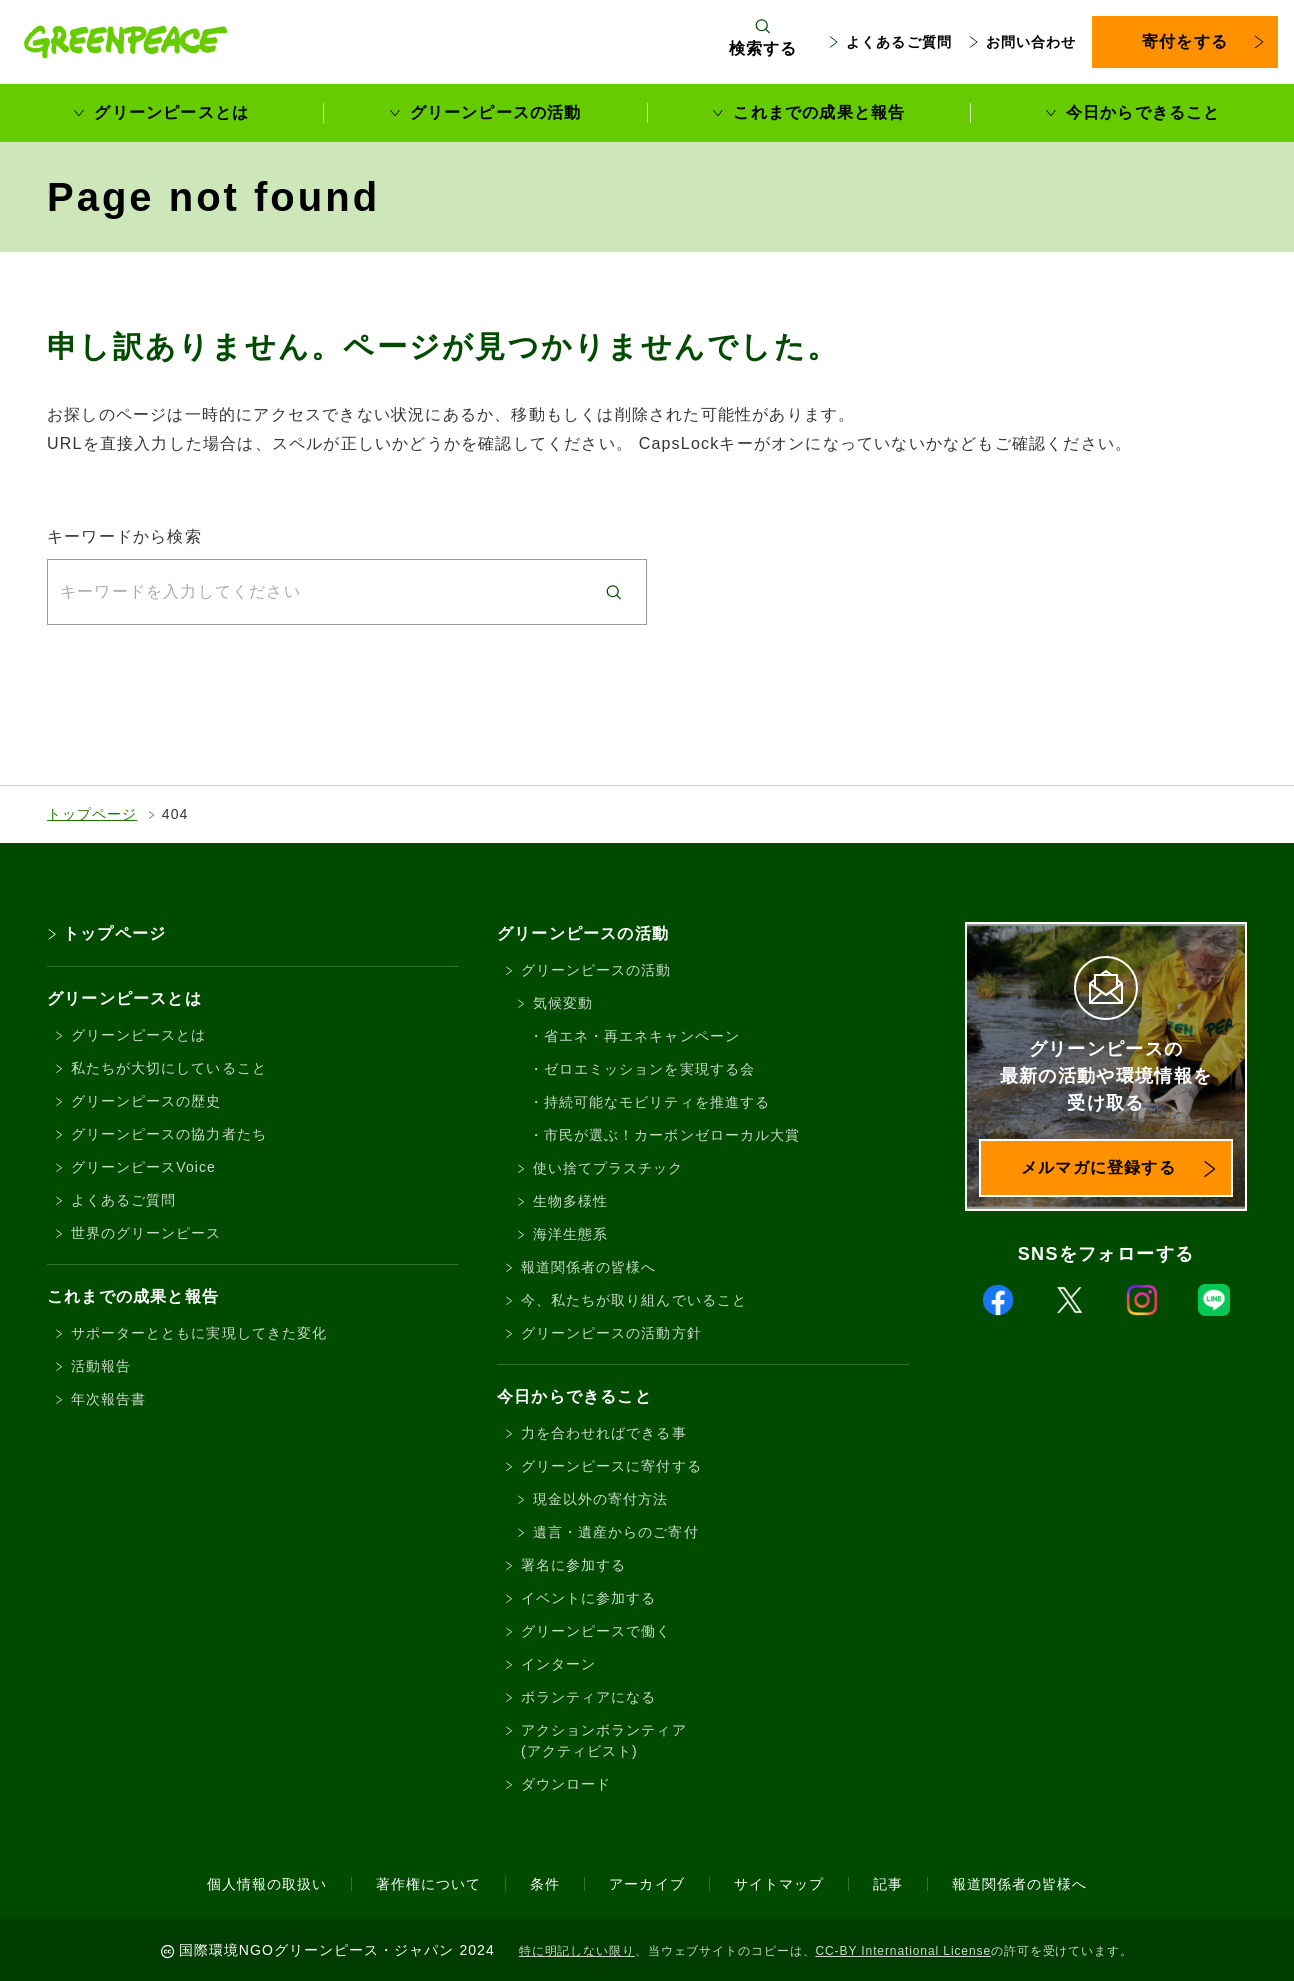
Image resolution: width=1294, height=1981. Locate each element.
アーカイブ (646, 1884)
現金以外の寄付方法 (600, 1499)
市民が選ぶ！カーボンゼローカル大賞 (672, 1135)
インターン (558, 1664)
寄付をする (1185, 41)
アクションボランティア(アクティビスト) (604, 1740)
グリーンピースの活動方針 (611, 1333)
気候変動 (563, 1003)
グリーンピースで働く (596, 1631)
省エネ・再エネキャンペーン (642, 1036)
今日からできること (1143, 112)
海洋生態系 (570, 1234)
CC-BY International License (903, 1951)
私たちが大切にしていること (169, 1068)
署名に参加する (573, 1565)
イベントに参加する (588, 1598)
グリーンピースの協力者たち (169, 1134)
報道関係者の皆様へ (588, 1267)
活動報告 (101, 1366)
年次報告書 (108, 1399)
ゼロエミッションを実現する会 (649, 1069)
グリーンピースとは (171, 112)
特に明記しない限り (577, 1951)
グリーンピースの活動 (496, 112)
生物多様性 (570, 1201)
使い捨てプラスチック (608, 1168)
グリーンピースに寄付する (611, 1466)
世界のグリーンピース (146, 1233)
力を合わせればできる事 (604, 1433)
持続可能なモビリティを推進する (657, 1102)
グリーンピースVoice (143, 1167)
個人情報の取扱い (267, 1884)
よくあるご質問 (898, 42)
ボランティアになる (588, 1697)
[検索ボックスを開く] (763, 42)
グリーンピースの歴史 (146, 1101)
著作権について (428, 1884)
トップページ (92, 814)
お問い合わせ (1031, 42)
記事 (888, 1884)
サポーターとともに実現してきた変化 (199, 1333)
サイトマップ (779, 1884)
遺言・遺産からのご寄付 (616, 1532)
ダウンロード (566, 1784)
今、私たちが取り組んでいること (634, 1300)
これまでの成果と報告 (819, 112)
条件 (545, 1884)
